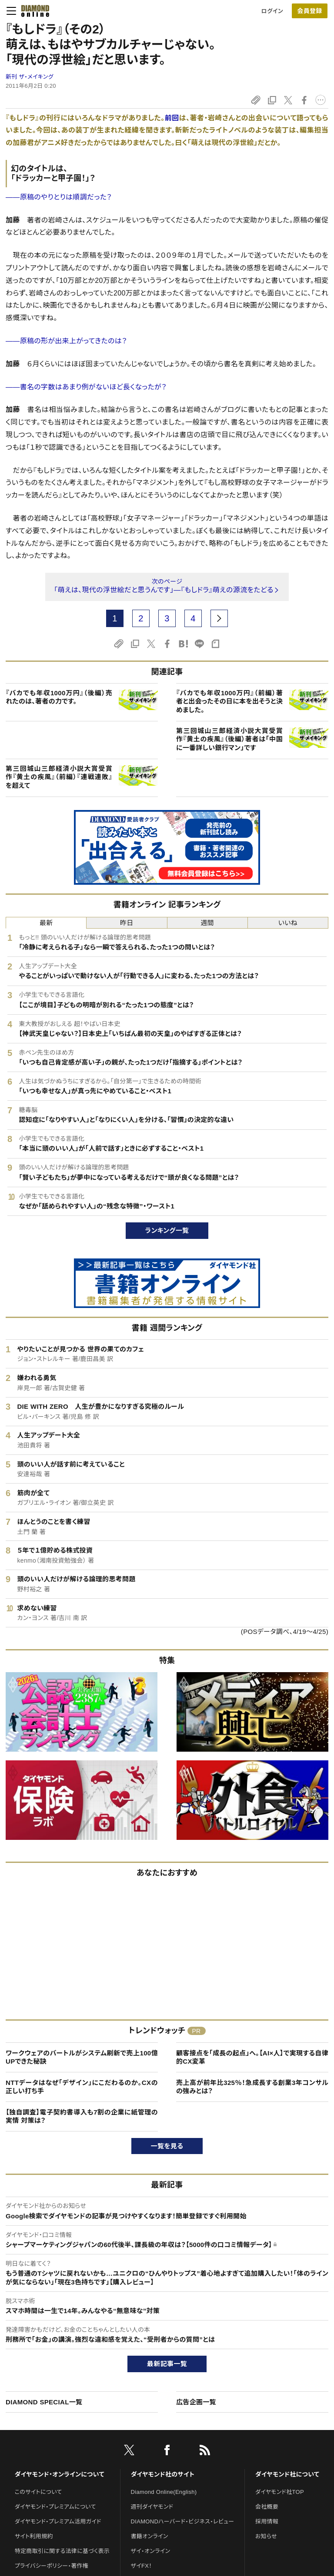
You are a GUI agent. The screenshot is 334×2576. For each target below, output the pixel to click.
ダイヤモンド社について (287, 2474)
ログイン (272, 11)
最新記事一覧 (167, 2363)
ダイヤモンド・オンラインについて (59, 2474)
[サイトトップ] (32, 11)
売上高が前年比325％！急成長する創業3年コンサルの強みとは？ (252, 2087)
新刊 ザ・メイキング (29, 76)
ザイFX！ (141, 2566)
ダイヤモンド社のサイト (162, 2474)
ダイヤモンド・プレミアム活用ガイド (58, 2521)
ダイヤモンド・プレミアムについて (55, 2506)
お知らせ (266, 2536)
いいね (287, 922)
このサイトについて (38, 2492)
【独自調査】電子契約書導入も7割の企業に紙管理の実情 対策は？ (82, 2116)
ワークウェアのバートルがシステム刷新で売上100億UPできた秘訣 (82, 2057)
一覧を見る (167, 2146)
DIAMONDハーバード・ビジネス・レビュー (182, 2521)
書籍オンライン (149, 2536)
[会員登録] (309, 10)
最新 (46, 922)
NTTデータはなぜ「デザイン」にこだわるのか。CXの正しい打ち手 (82, 2087)
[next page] (219, 618)
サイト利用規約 (34, 2536)
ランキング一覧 (167, 1230)
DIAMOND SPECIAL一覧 (44, 2402)
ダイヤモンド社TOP (279, 2492)
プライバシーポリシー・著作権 (52, 2566)
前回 (172, 118)
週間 (207, 922)
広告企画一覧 (196, 2402)
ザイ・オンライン (150, 2551)
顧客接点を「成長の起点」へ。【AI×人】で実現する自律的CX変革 (252, 2057)
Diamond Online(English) (164, 2492)
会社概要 (266, 2506)
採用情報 (266, 2521)
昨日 (127, 922)
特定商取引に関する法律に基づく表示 (62, 2551)
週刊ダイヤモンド (152, 2506)
